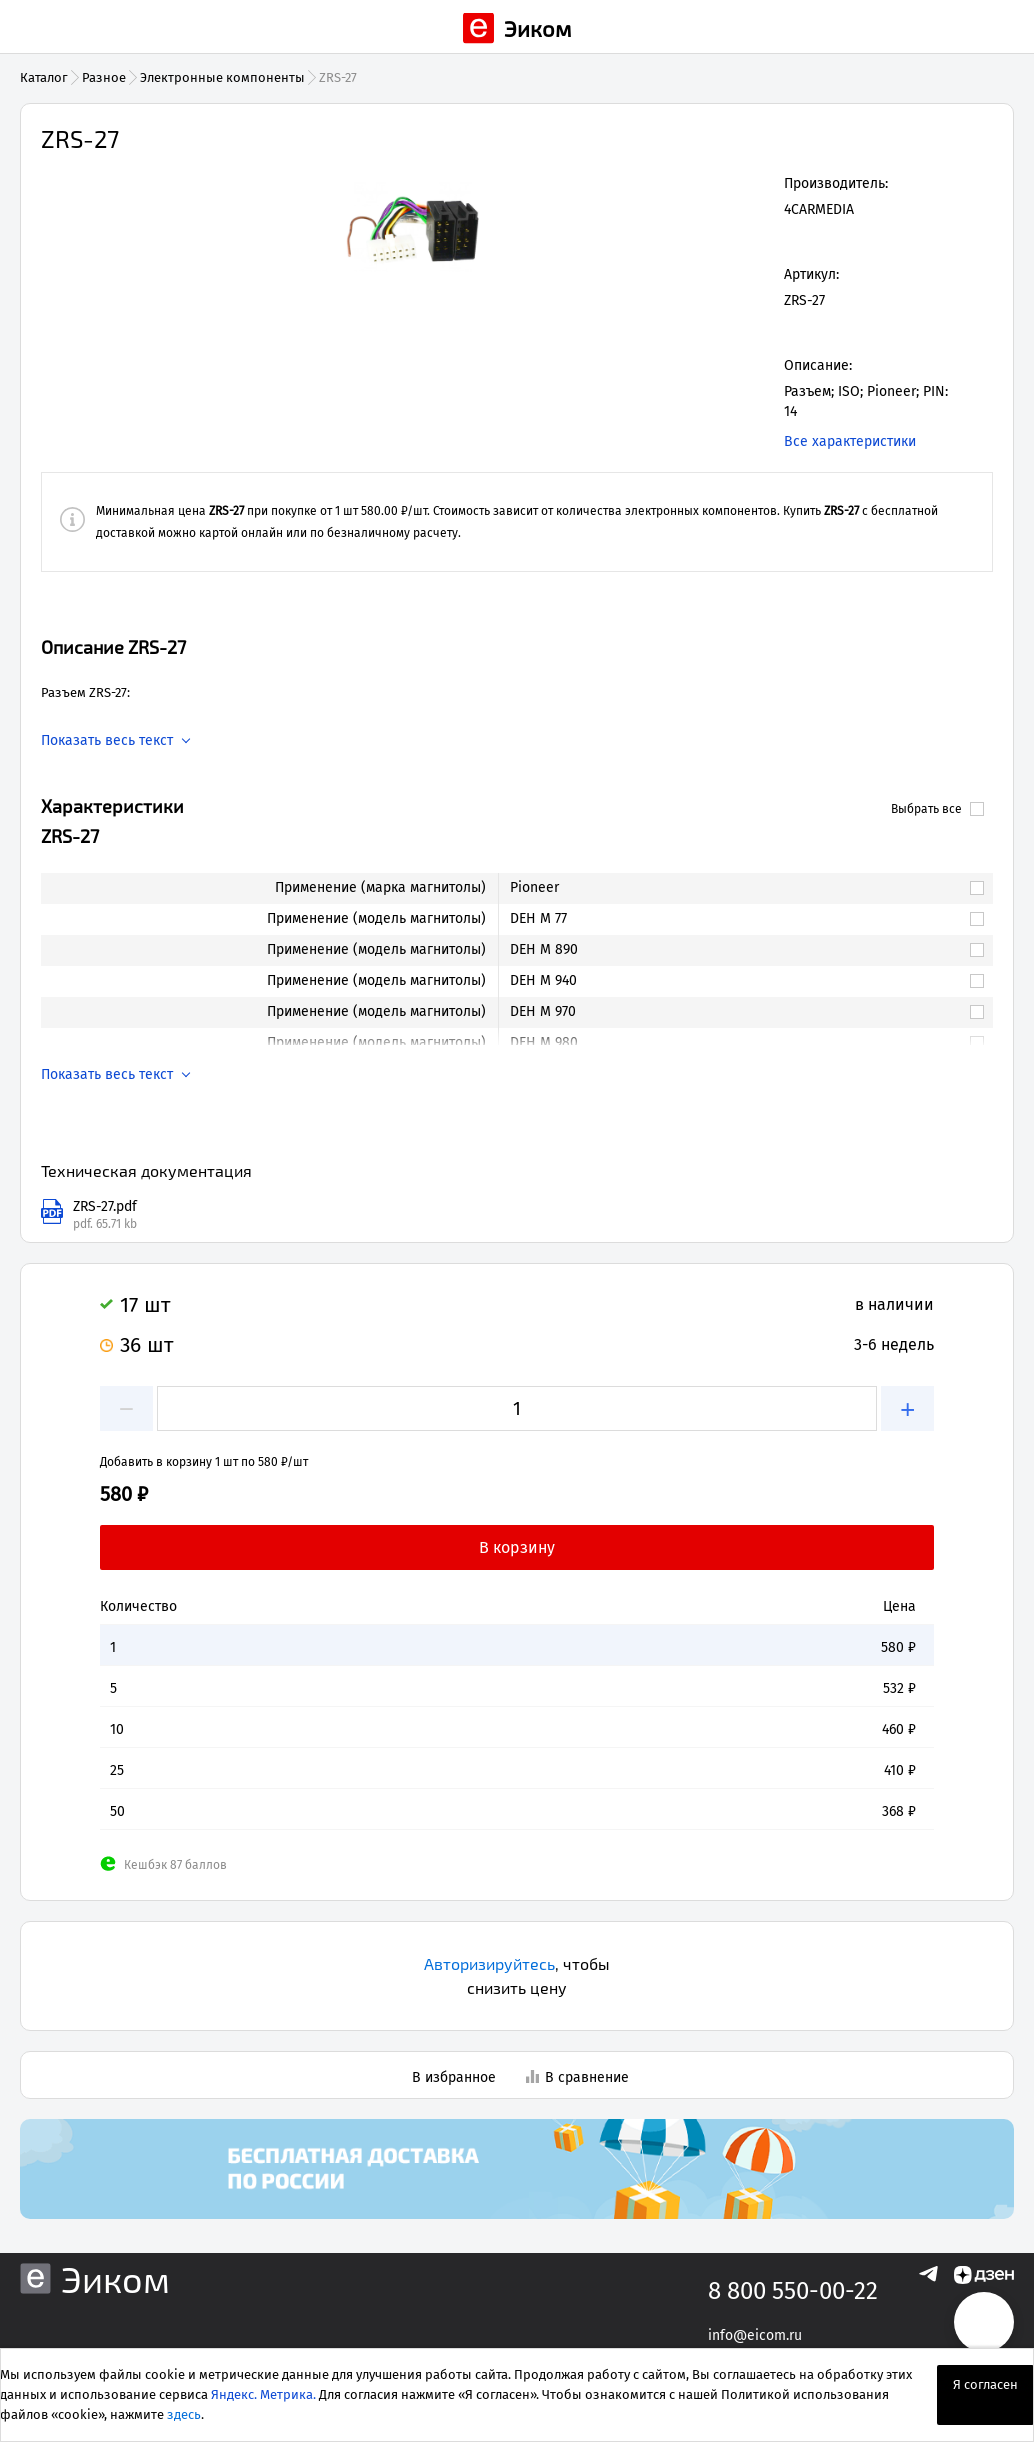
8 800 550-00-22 (793, 2291)
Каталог (44, 77)
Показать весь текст (107, 741)
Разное (104, 77)
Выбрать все (937, 809)
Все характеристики (850, 441)
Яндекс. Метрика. (263, 2394)
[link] (736, 888)
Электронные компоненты (222, 77)
